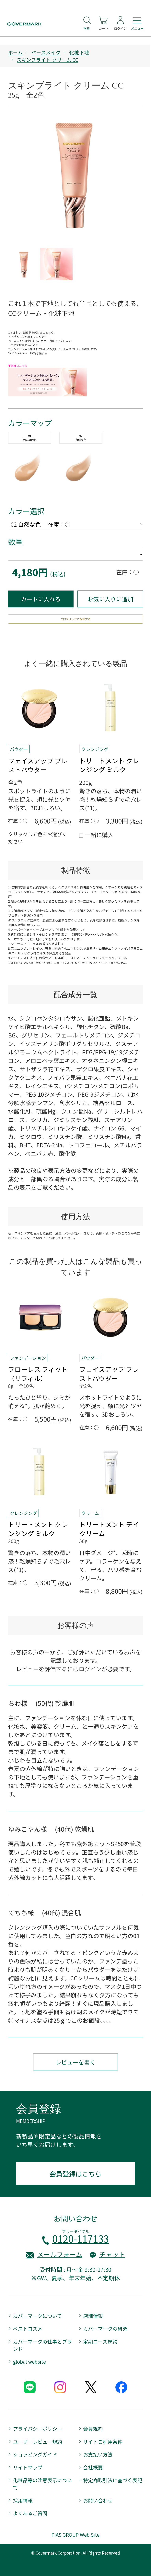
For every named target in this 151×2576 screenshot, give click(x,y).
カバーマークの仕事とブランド (42, 2345)
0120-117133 (80, 2238)
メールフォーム (59, 2254)
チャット (112, 2254)
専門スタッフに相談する (75, 619)
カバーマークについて (37, 2315)
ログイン (90, 1669)
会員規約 (93, 2428)
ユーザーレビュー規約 (37, 2441)
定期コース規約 (100, 2341)
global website (29, 2361)
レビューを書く (75, 2062)
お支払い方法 (98, 2454)
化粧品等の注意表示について (42, 2483)
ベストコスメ (27, 2328)
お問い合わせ (98, 2500)
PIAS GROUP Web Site (75, 2534)
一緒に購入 (96, 835)
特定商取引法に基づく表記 (112, 2480)
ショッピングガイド (35, 2454)
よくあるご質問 (30, 2513)
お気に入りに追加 (110, 599)
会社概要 (93, 2467)
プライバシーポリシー (37, 2428)
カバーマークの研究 (105, 2328)
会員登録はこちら (75, 2173)
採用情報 (23, 2500)
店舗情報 (93, 2315)
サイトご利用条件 (102, 2441)
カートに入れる (41, 599)
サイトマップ (27, 2467)
